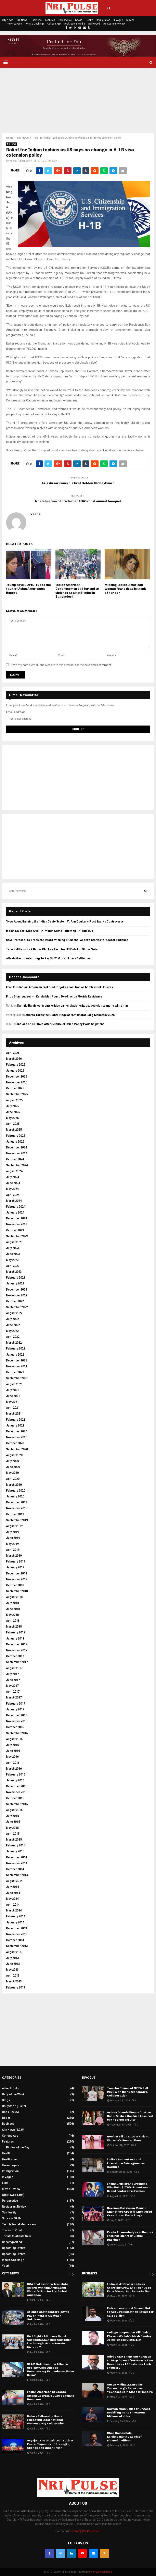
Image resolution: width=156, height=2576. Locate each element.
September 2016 (17, 1733)
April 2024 (13, 1194)
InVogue (118, 20)
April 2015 (13, 1833)
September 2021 (17, 1378)
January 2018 (15, 1638)
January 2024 (15, 1212)
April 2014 (13, 1904)
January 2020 (15, 1496)
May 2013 (12, 1969)
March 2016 (14, 1768)
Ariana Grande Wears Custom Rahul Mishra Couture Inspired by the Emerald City (130, 2116)
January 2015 (15, 1851)
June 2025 (13, 1112)
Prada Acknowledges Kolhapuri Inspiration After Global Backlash (130, 2235)
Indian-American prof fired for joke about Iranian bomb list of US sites (66, 987)
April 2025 (13, 1123)
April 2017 (13, 1691)
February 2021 (15, 1419)
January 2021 (15, 1425)
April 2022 (13, 1336)
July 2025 (12, 1106)
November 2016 (16, 1721)
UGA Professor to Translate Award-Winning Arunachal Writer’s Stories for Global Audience (67, 940)
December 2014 (16, 1857)
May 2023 (12, 1260)
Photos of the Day (17, 2147)
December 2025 (16, 1076)
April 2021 (13, 1407)
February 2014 (15, 1916)
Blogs (6, 2100)
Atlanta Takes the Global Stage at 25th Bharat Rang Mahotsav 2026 (70, 1015)
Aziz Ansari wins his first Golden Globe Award (78, 483)
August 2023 (14, 1242)
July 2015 (12, 1815)
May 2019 (12, 1543)
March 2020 (14, 1484)
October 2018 (15, 1585)
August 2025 (14, 1100)
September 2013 (17, 1946)
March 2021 (14, 1413)
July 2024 (12, 1177)
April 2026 (13, 1052)
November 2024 (16, 1153)
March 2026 (14, 1058)
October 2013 (15, 1940)
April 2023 (13, 1265)
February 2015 (15, 1845)
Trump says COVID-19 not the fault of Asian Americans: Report (28, 589)
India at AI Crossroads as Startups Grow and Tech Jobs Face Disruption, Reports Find (129, 2287)
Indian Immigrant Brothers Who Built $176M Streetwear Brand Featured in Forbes (128, 2187)
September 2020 (17, 1449)
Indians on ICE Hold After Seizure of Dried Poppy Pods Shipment (60, 1024)
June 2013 (13, 1963)
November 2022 (16, 1295)
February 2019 (15, 1561)
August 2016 (14, 1739)
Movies (130, 20)
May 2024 (12, 1188)
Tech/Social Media (74, 23)
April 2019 (13, 1549)
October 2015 (15, 1798)
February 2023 (15, 1277)
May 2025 (12, 1117)
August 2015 (14, 1810)
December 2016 (16, 1715)
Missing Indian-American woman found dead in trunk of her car (125, 589)
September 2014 (17, 1875)
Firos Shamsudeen (18, 996)
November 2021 (16, 1366)
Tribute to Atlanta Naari (17, 2236)
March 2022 (14, 1342)
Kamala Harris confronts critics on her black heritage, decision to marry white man (73, 1005)
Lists (5, 2182)
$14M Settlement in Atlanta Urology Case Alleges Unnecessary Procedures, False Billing (50, 2369)
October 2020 (15, 1443)
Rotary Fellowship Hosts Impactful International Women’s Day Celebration (46, 2419)
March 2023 (14, 1271)
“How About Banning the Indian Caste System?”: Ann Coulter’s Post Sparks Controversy (65, 921)
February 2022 (15, 1348)
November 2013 (16, 1934)
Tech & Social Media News (19, 2224)
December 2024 (16, 1147)
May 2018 (12, 1614)
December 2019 (16, 1502)
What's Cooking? (13, 2259)
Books (78, 20)
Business (36, 20)
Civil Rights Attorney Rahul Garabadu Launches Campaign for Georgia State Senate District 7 (49, 2341)
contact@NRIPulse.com (85, 2531)
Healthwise (9, 2159)
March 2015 (14, 1839)
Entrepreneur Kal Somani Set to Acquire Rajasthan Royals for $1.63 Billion (130, 2311)
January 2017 (15, 1709)
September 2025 (17, 1094)
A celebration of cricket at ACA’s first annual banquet (78, 501)
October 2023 (15, 1230)
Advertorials (10, 2088)
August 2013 (14, 1952)
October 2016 (15, 1727)
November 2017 (16, 1650)
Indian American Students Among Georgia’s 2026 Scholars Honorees (50, 2395)
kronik (10, 987)
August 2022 (14, 1313)
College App (54, 23)
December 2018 (16, 1573)
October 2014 (15, 1869)
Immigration (103, 20)
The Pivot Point (13, 23)
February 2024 (15, 1206)
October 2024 (15, 1159)
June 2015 (13, 1821)
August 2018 (14, 1597)
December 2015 (16, 1786)
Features (50, 20)
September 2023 (17, 1236)
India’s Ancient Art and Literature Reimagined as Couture (126, 2163)
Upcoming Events (13, 2248)
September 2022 (17, 1307)
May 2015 (12, 1827)
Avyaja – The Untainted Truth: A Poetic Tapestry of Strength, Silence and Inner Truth (50, 2444)
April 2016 (13, 1762)
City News (7, 20)
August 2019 (14, 1526)
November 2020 (16, 1437)
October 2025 (15, 1088)
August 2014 (14, 1881)
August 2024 (14, 1171)
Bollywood (94, 23)
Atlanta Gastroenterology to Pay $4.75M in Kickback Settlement (49, 958)
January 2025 (15, 1141)
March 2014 (14, 1910)
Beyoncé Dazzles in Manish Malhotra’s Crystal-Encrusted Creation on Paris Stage (129, 2211)
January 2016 (15, 1780)
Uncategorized (12, 2242)
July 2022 (12, 1319)
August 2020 (14, 1455)
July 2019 (12, 1532)
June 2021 (13, 1396)
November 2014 (16, 1863)
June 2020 (13, 1466)
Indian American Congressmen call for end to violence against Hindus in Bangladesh (77, 591)
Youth (6, 2265)
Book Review (10, 2112)
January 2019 (15, 1567)
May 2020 (12, 1472)
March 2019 (14, 1555)
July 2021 (12, 1390)
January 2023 (15, 1283)
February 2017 (15, 1703)
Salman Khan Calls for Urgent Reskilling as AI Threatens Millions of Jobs (128, 2412)
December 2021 (16, 1360)
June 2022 (13, 1325)
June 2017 (13, 1679)
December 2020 (16, 1431)
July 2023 (12, 1248)
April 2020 (13, 1478)
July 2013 (12, 1958)
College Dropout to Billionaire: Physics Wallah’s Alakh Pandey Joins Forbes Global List (129, 2336)
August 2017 (14, 1668)
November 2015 (16, 1792)
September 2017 (17, 1662)
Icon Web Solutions (101, 2572)
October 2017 (15, 1656)
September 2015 (17, 1804)
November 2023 (16, 1224)
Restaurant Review (114, 23)
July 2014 (12, 1886)
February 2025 (15, 1135)
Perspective (65, 20)
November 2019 (16, 1508)
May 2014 (12, 1898)
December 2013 (16, 1928)
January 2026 (15, 1070)
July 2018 (12, 1602)
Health (89, 20)
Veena (13, 160)
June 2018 (13, 1609)
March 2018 (14, 1626)
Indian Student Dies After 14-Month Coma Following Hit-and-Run (49, 930)
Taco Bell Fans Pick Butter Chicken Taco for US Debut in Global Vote (52, 949)
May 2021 (12, 1401)
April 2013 (13, 1975)
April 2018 (13, 1620)
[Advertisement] (78, 100)
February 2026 (15, 1064)
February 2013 (15, 1987)
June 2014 (13, 1892)
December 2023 (16, 1218)
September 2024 (17, 1165)
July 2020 (12, 1461)
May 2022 (12, 1330)
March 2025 (14, 1129)
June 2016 (13, 1750)
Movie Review (11, 2189)
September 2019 (17, 1520)
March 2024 (14, 1200)
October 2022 (15, 1301)
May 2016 (12, 1756)
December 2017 (16, 1644)
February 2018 (15, 1632)
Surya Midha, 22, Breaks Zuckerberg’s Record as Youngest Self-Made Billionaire (130, 2388)
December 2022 (16, 1289)
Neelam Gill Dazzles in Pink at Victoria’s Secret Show (128, 2138)
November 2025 (16, 1082)
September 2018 (17, 1591)
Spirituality (9, 2212)
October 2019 (15, 1514)
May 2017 (12, 1685)
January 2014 (15, 1922)
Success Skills (12, 2218)
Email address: (15, 712)
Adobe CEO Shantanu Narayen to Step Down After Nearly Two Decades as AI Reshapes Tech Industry (130, 2362)
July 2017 (12, 1674)
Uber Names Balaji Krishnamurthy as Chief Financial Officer (124, 2436)
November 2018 (16, 1579)
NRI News (22, 20)
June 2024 (13, 1183)
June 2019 (13, 1537)
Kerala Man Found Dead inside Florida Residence (69, 996)
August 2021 (14, 1384)
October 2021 (15, 1372)
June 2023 (13, 1253)
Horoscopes (10, 2165)
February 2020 (15, 1490)
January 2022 (15, 1354)
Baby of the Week (13, 2094)
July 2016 (12, 1745)
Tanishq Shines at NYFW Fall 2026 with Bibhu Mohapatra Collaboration (127, 2091)
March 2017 (14, 1697)
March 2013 (14, 1981)
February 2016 (15, 1774)
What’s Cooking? (35, 23)
